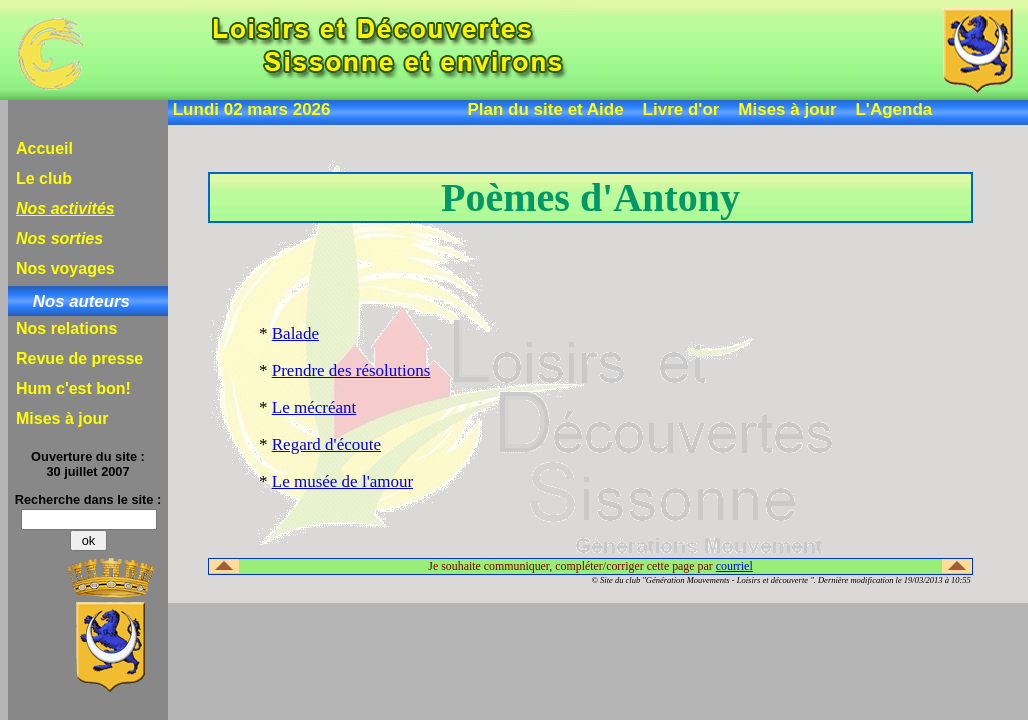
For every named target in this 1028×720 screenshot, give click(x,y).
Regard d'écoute (326, 444)
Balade (295, 333)
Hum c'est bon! (73, 388)
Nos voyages (65, 268)
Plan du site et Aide (546, 109)
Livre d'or (681, 109)
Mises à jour (787, 109)
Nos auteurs (81, 301)
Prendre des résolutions (351, 370)
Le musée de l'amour (342, 481)
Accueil (44, 148)
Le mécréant (314, 407)
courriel (734, 566)
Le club (44, 178)
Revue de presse (79, 358)
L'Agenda (893, 109)
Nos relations (66, 328)
